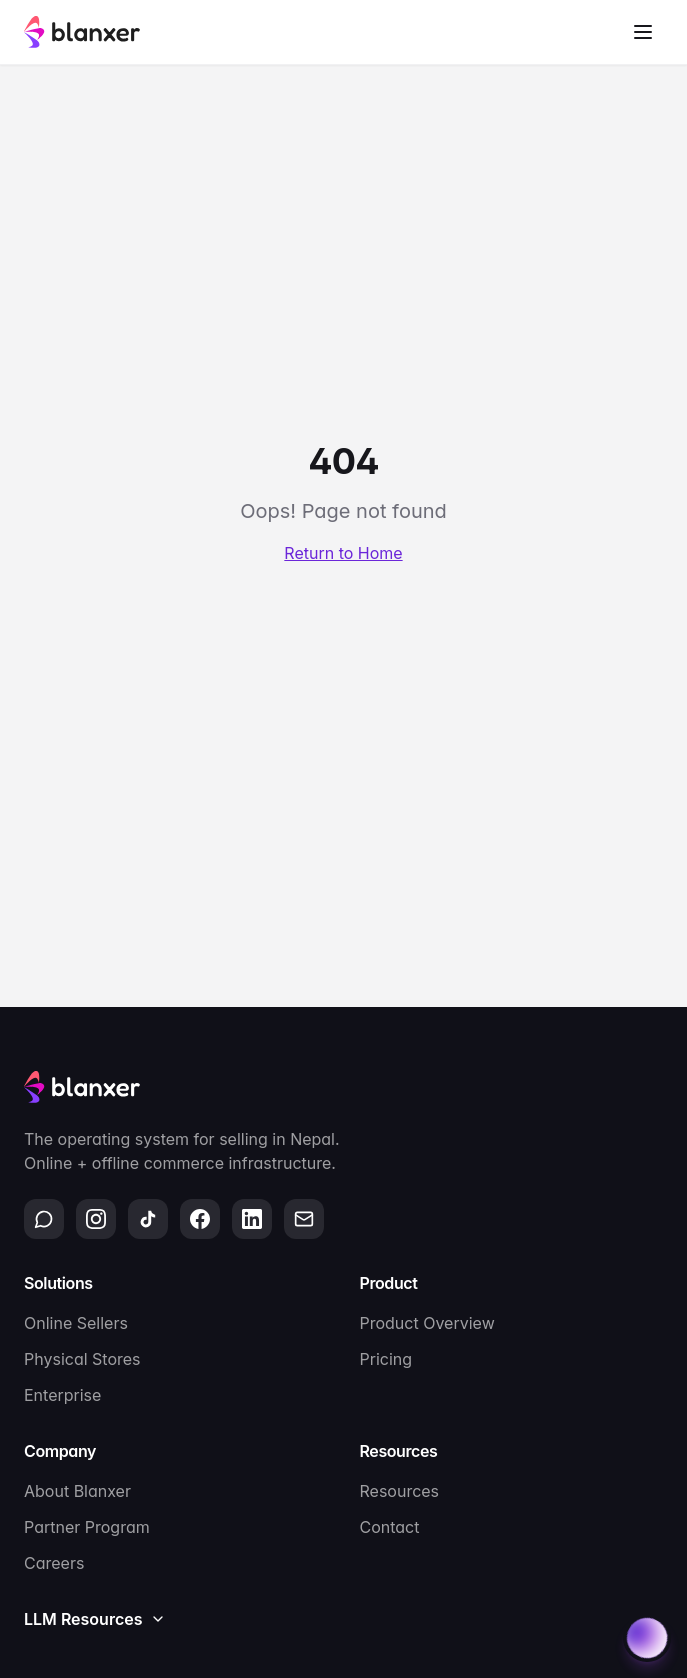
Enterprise (62, 1395)
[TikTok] (148, 1219)
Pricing (386, 1359)
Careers (54, 1563)
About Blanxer (77, 1491)
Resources (400, 1491)
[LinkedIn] (252, 1219)
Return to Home (343, 553)
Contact (390, 1527)
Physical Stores (82, 1359)
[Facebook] (200, 1219)
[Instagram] (96, 1219)
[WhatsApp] (44, 1219)
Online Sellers (76, 1323)
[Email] (304, 1219)
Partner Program (87, 1527)
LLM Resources (95, 1619)
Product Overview (427, 1323)
